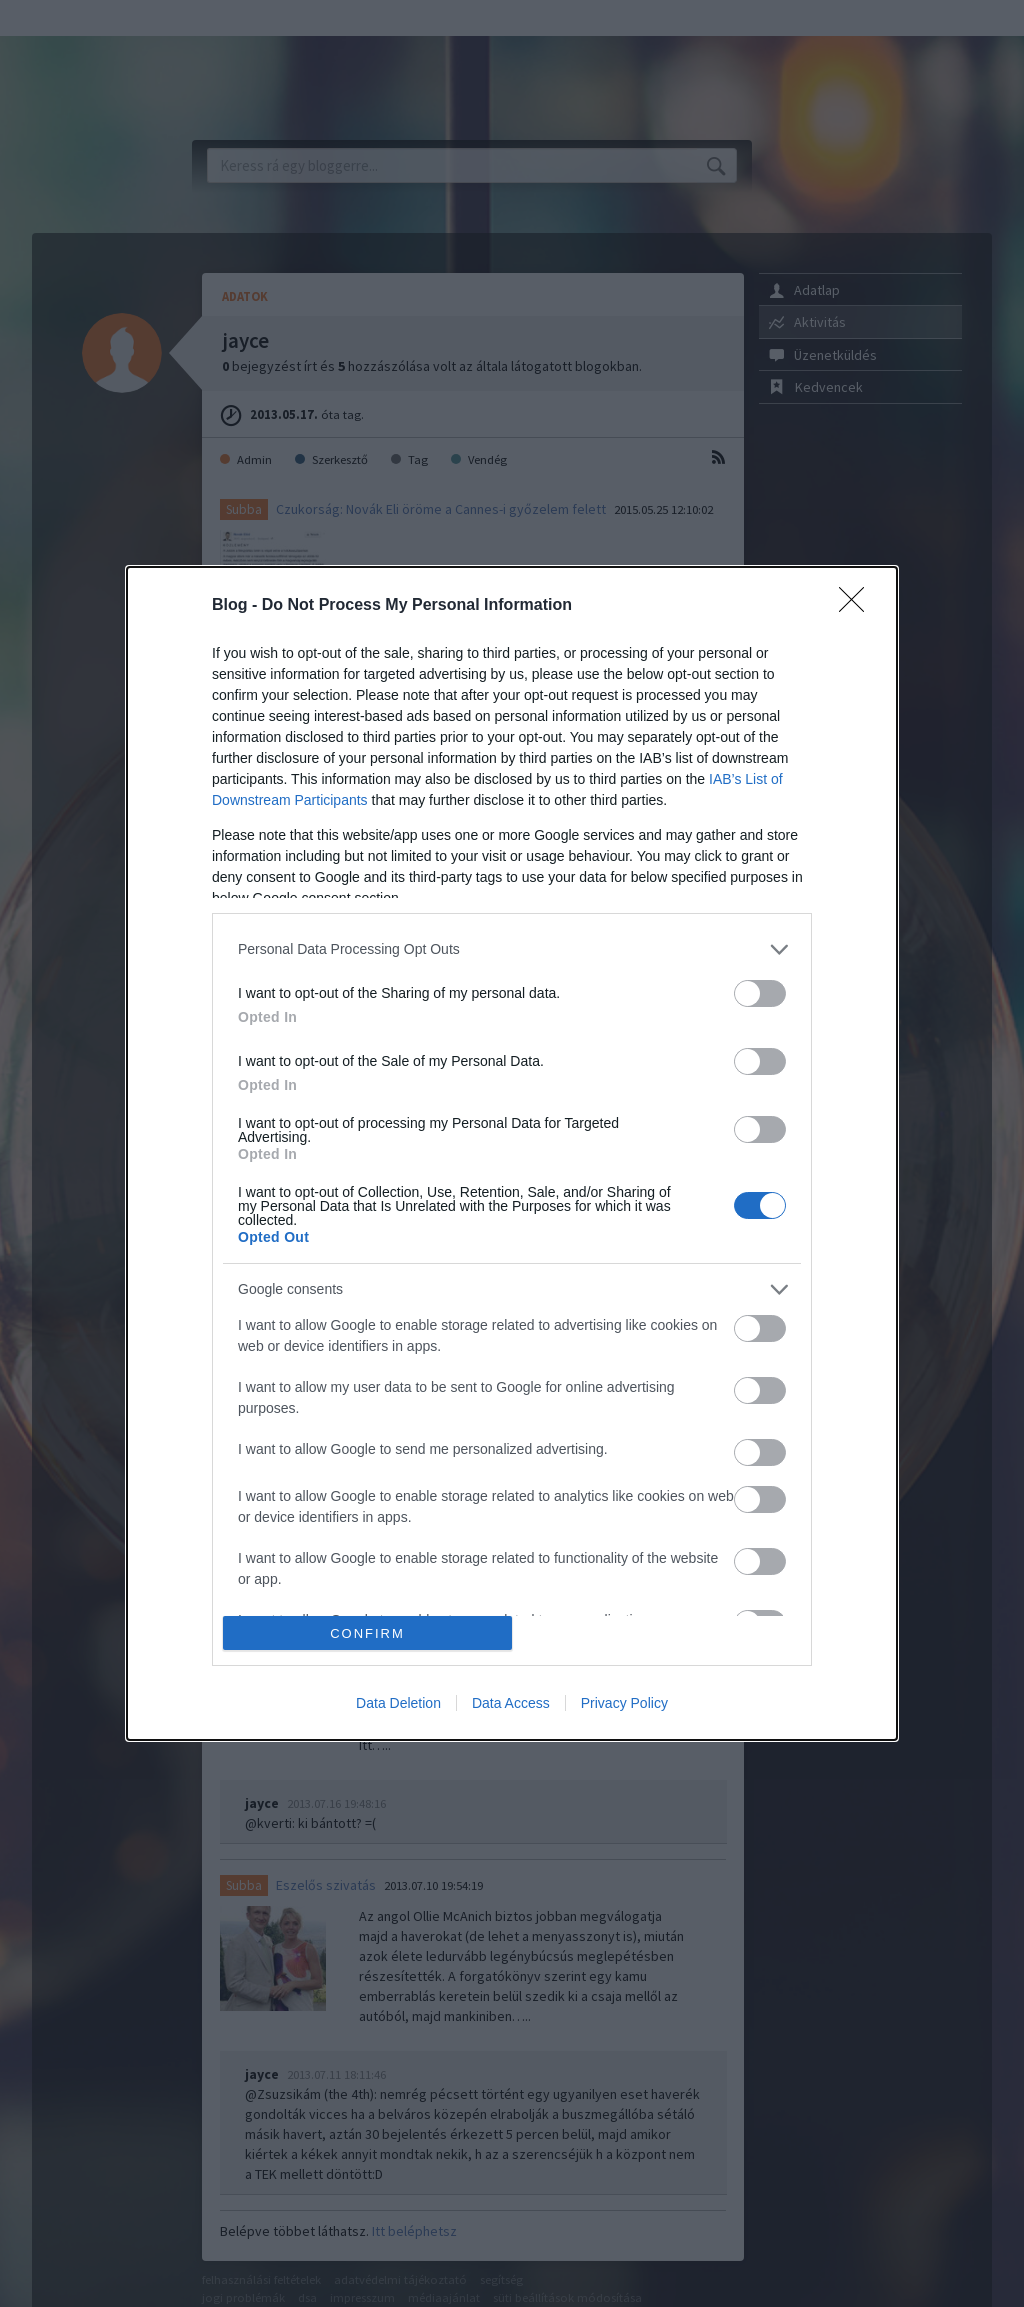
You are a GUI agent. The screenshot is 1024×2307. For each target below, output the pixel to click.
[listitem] (512, 949)
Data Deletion (398, 1703)
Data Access (511, 1703)
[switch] (760, 993)
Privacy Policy (624, 1703)
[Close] (858, 606)
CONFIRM (367, 1633)
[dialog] (512, 1153)
